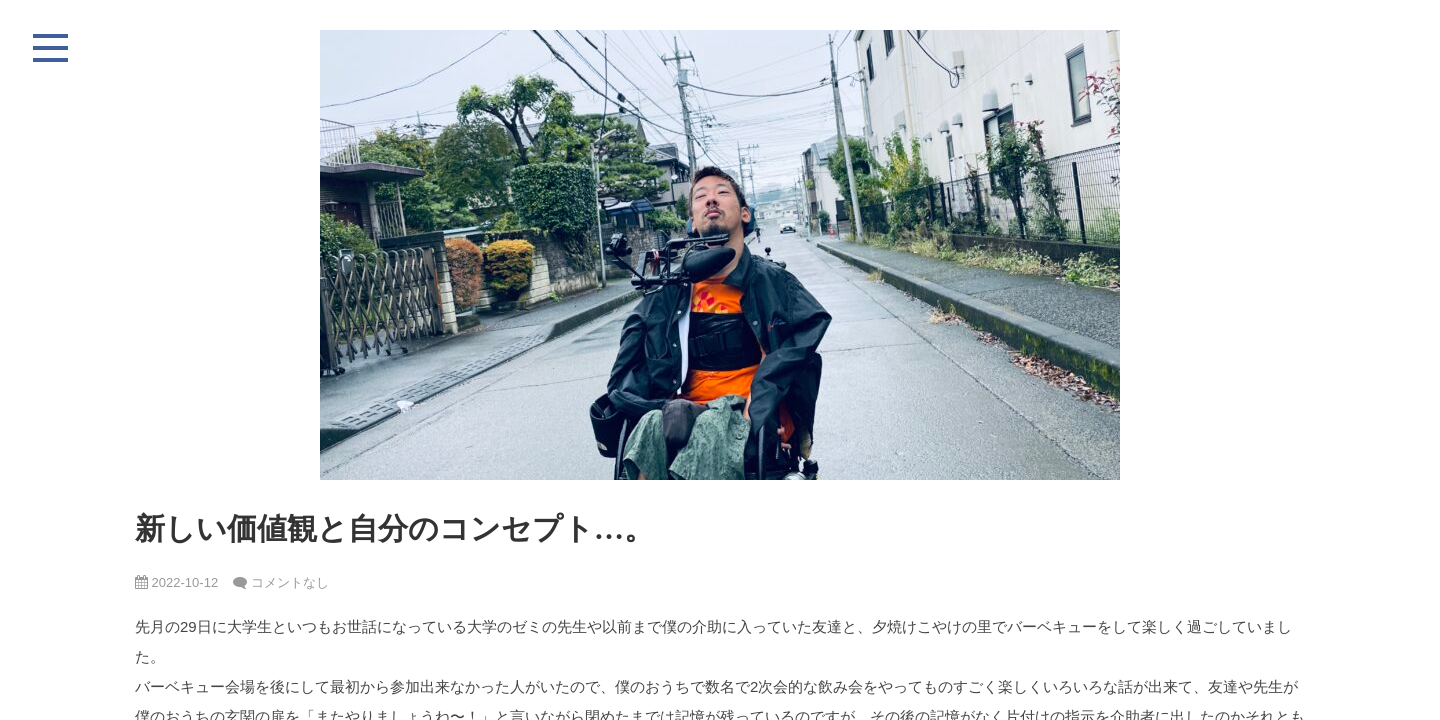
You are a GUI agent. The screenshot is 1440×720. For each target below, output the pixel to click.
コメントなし (290, 582)
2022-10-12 (176, 582)
